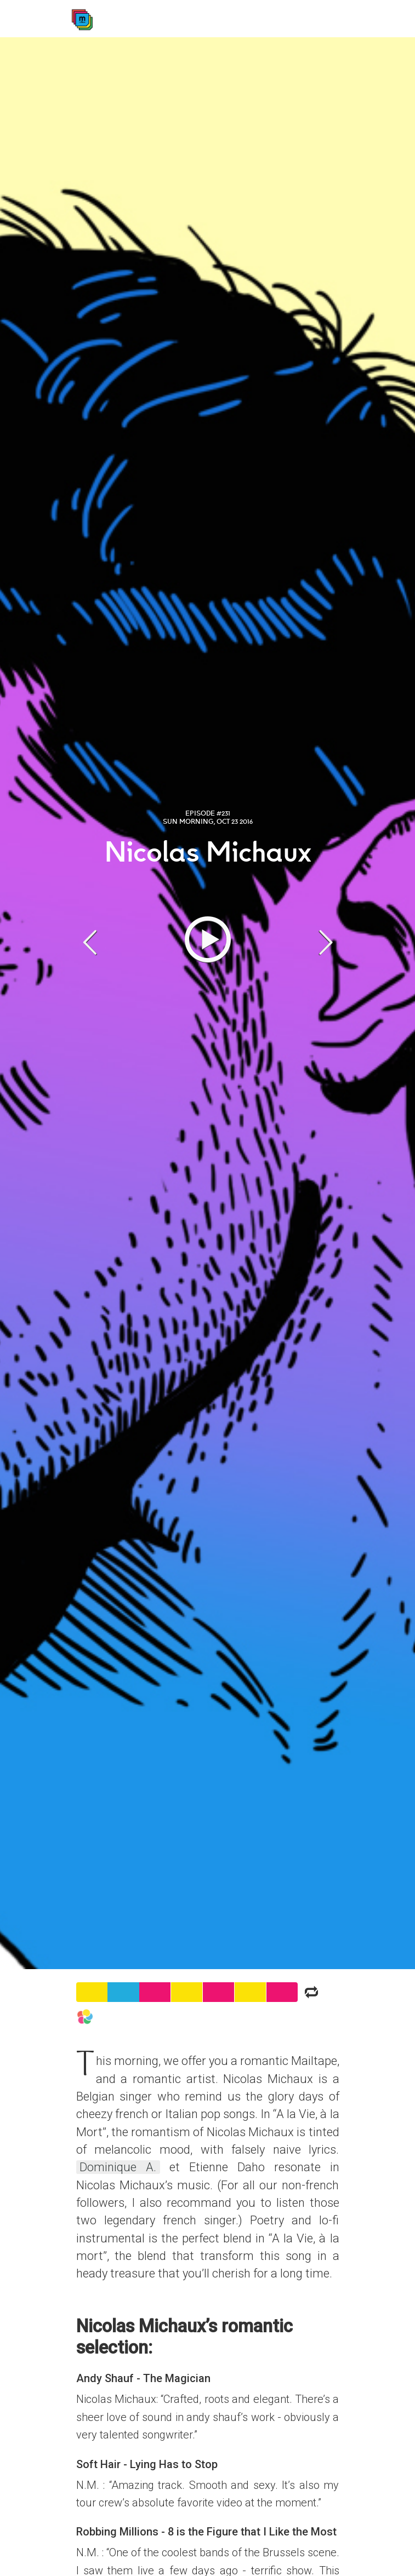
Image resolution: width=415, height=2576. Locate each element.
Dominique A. (117, 2167)
